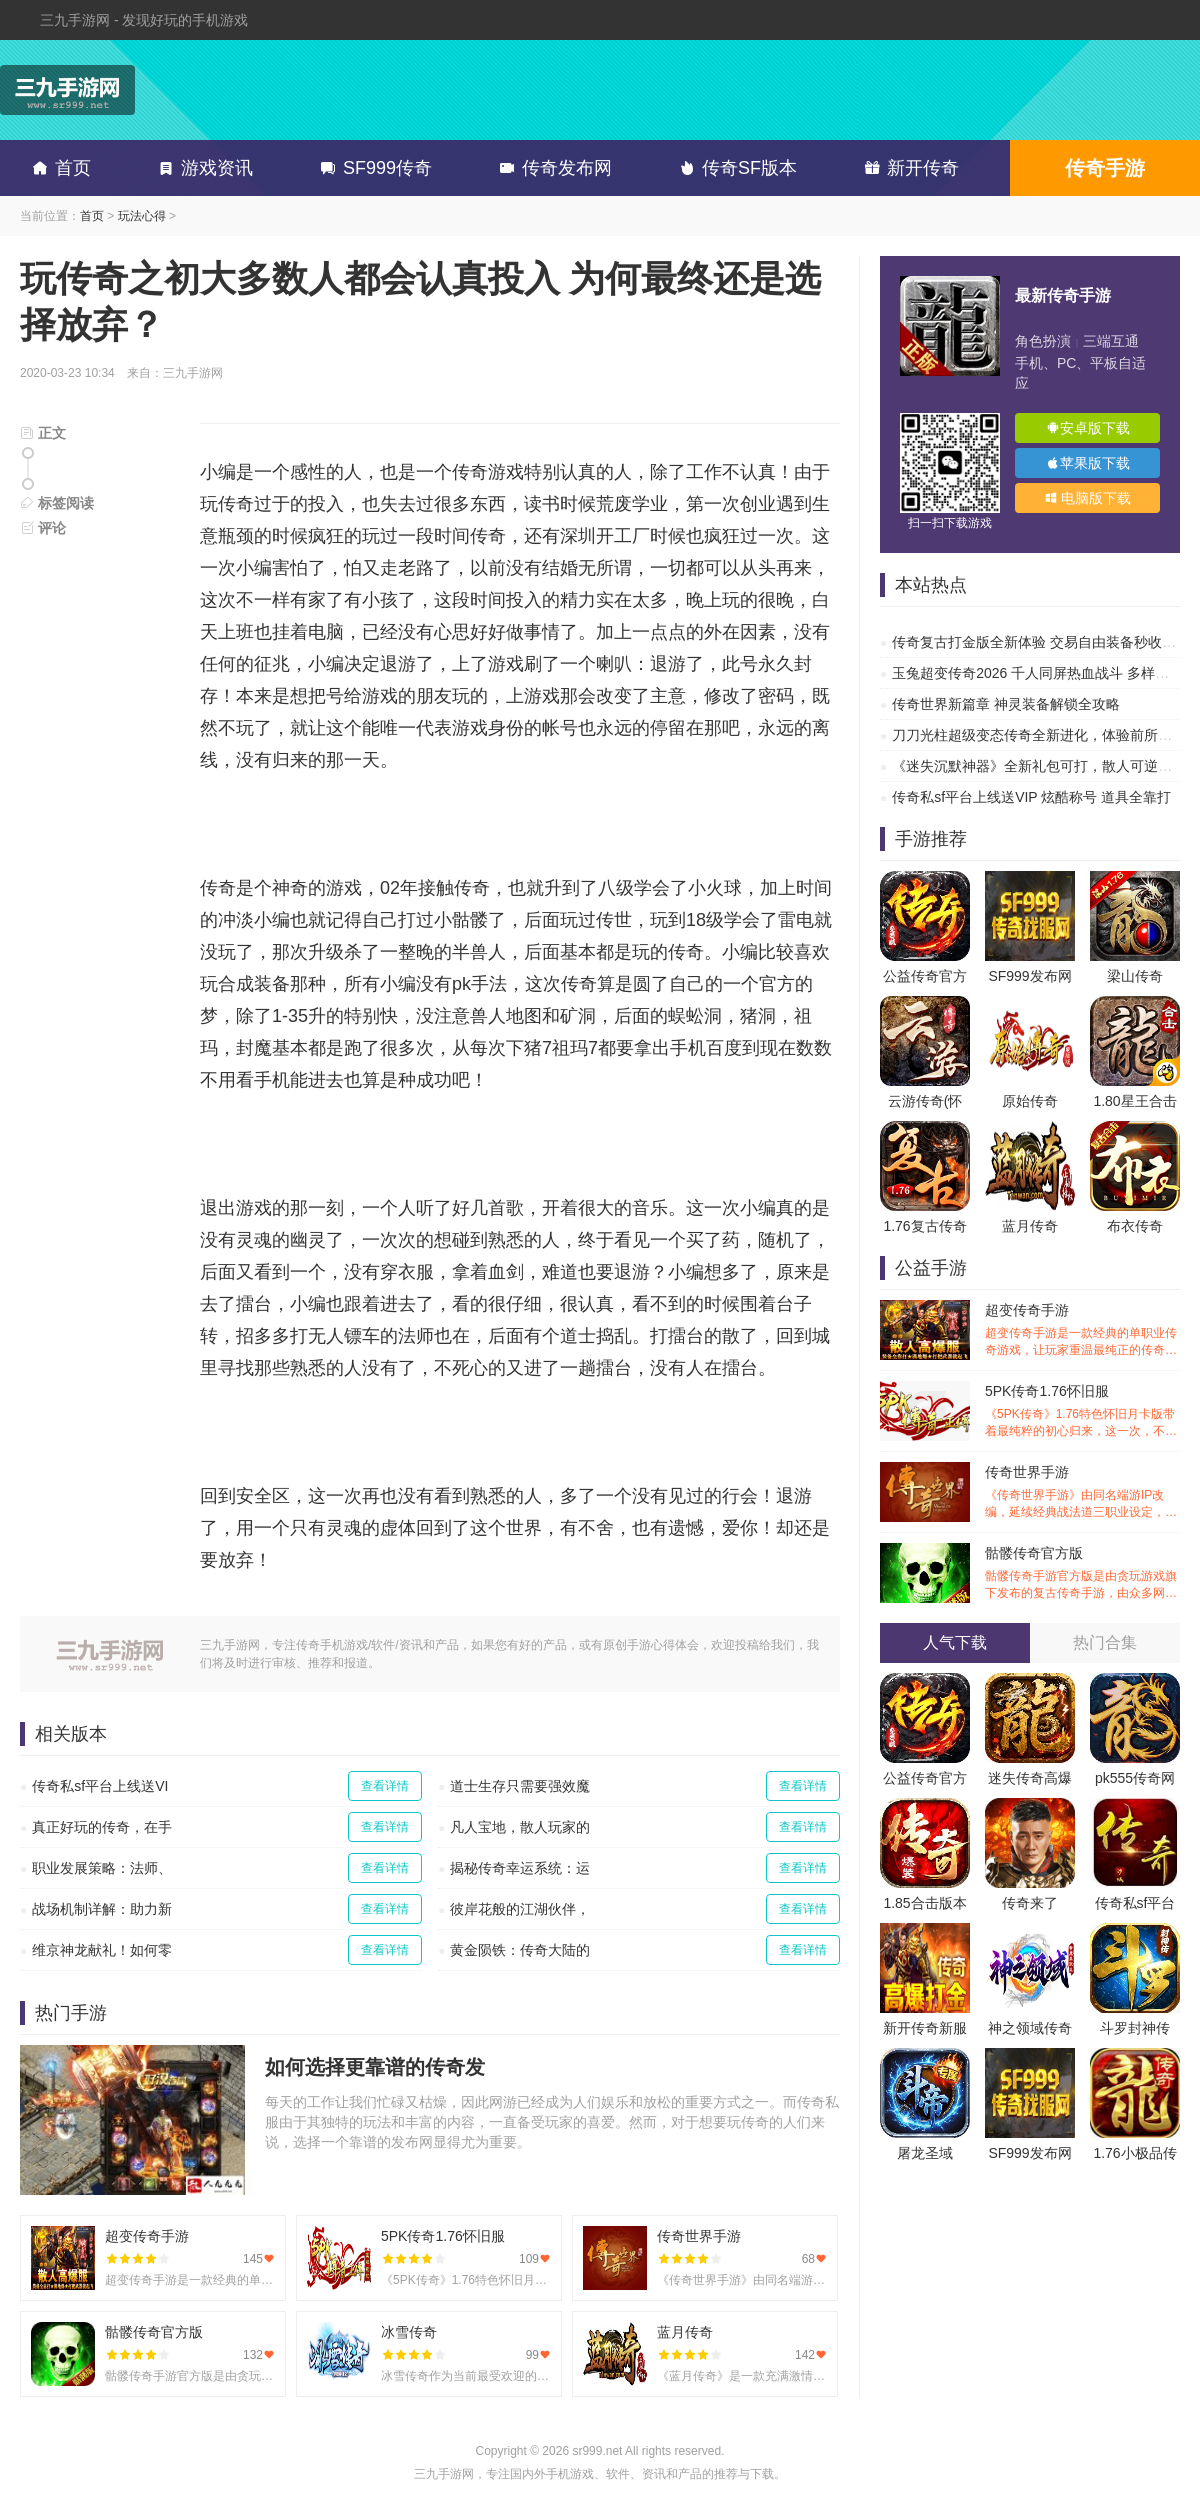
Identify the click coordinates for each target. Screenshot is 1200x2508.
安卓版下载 (1088, 428)
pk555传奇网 (1135, 1778)
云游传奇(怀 (925, 1101)
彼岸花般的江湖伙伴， (520, 1909)
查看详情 (385, 1786)
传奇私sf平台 (1135, 1903)
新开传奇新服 (925, 2028)
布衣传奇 (1135, 1226)
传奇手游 (1105, 168)
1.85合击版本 (924, 1903)
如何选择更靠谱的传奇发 (375, 2067)
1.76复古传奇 (924, 1226)
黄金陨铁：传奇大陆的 (520, 1950)
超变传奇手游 (1082, 1330)
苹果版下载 (1088, 463)
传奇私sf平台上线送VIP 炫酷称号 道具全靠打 (1031, 797)
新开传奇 (908, 168)
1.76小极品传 (1134, 2153)
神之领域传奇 (1030, 2028)
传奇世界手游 (1082, 1492)
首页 (58, 168)
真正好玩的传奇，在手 (102, 1827)
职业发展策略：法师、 (102, 1868)
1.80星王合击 (1134, 1101)
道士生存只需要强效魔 (520, 1786)
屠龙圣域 (925, 2153)
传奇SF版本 (734, 168)
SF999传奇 (372, 168)
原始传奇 (1030, 1101)
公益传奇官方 (925, 976)
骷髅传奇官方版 (1082, 1573)
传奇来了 (1030, 1903)
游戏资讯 (202, 168)
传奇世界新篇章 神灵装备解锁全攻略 (1006, 704)
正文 (43, 433)
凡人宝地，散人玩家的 (520, 1827)
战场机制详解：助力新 (102, 1909)
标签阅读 (57, 503)
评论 (43, 528)
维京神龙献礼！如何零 (102, 1950)
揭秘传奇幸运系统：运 (520, 1868)
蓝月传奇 (1030, 1226)
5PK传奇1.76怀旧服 (1082, 1411)
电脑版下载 (1088, 498)
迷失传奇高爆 (1030, 1778)
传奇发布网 (552, 168)
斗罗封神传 (1135, 2028)
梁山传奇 (1135, 976)
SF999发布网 (1029, 976)
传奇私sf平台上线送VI (100, 1786)
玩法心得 (142, 216)
